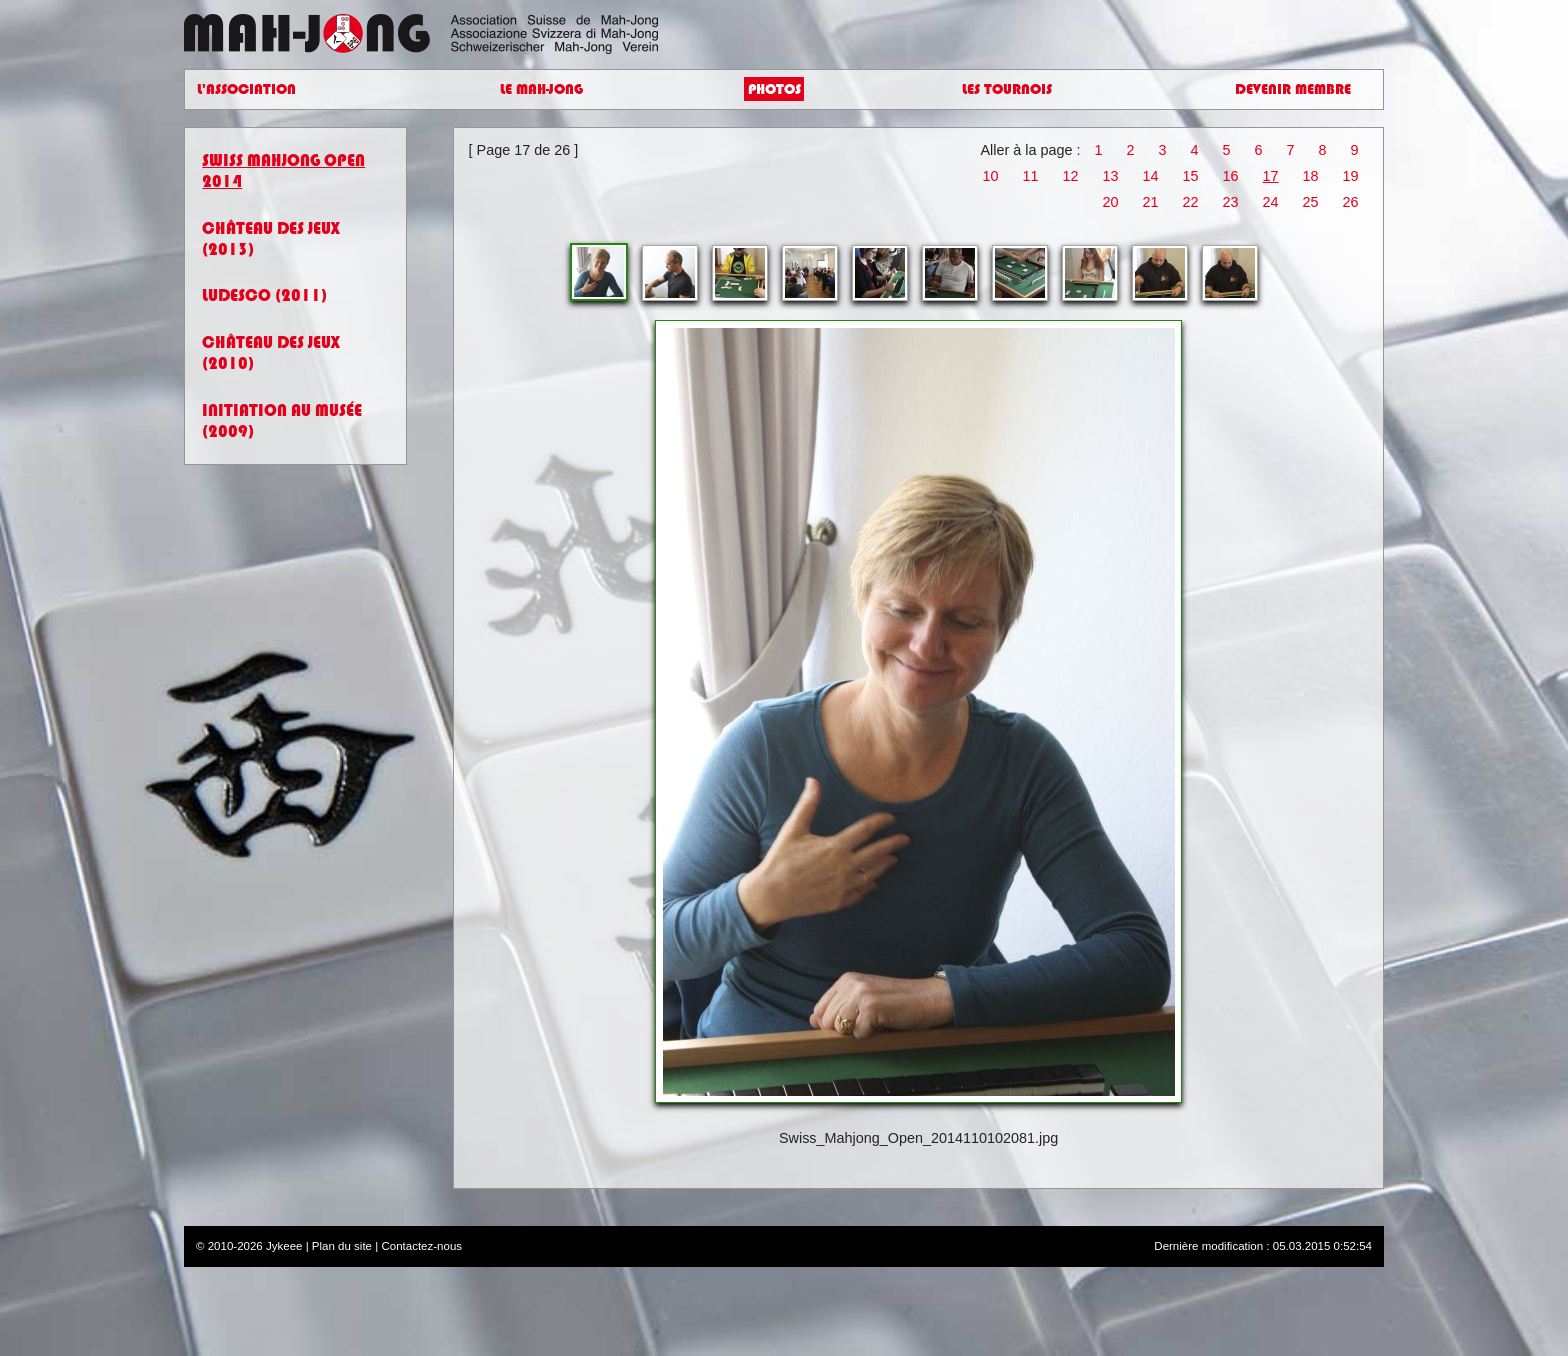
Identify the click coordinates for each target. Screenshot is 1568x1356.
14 (1151, 176)
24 (1271, 202)
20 (1111, 202)
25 (1311, 202)
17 (1271, 176)
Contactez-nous (421, 1246)
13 (1111, 176)
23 (1231, 202)
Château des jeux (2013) (270, 239)
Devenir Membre (1293, 89)
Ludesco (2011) (264, 295)
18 (1311, 176)
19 (1351, 176)
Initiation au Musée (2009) (282, 421)
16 (1231, 176)
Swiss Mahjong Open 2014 (283, 171)
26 (1351, 202)
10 (990, 176)
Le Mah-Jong (541, 89)
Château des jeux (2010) (270, 353)
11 (1030, 176)
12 (1070, 176)
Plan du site (342, 1246)
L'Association (246, 89)
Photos (774, 89)
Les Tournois (1007, 89)
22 (1191, 202)
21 (1151, 202)
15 (1191, 176)
